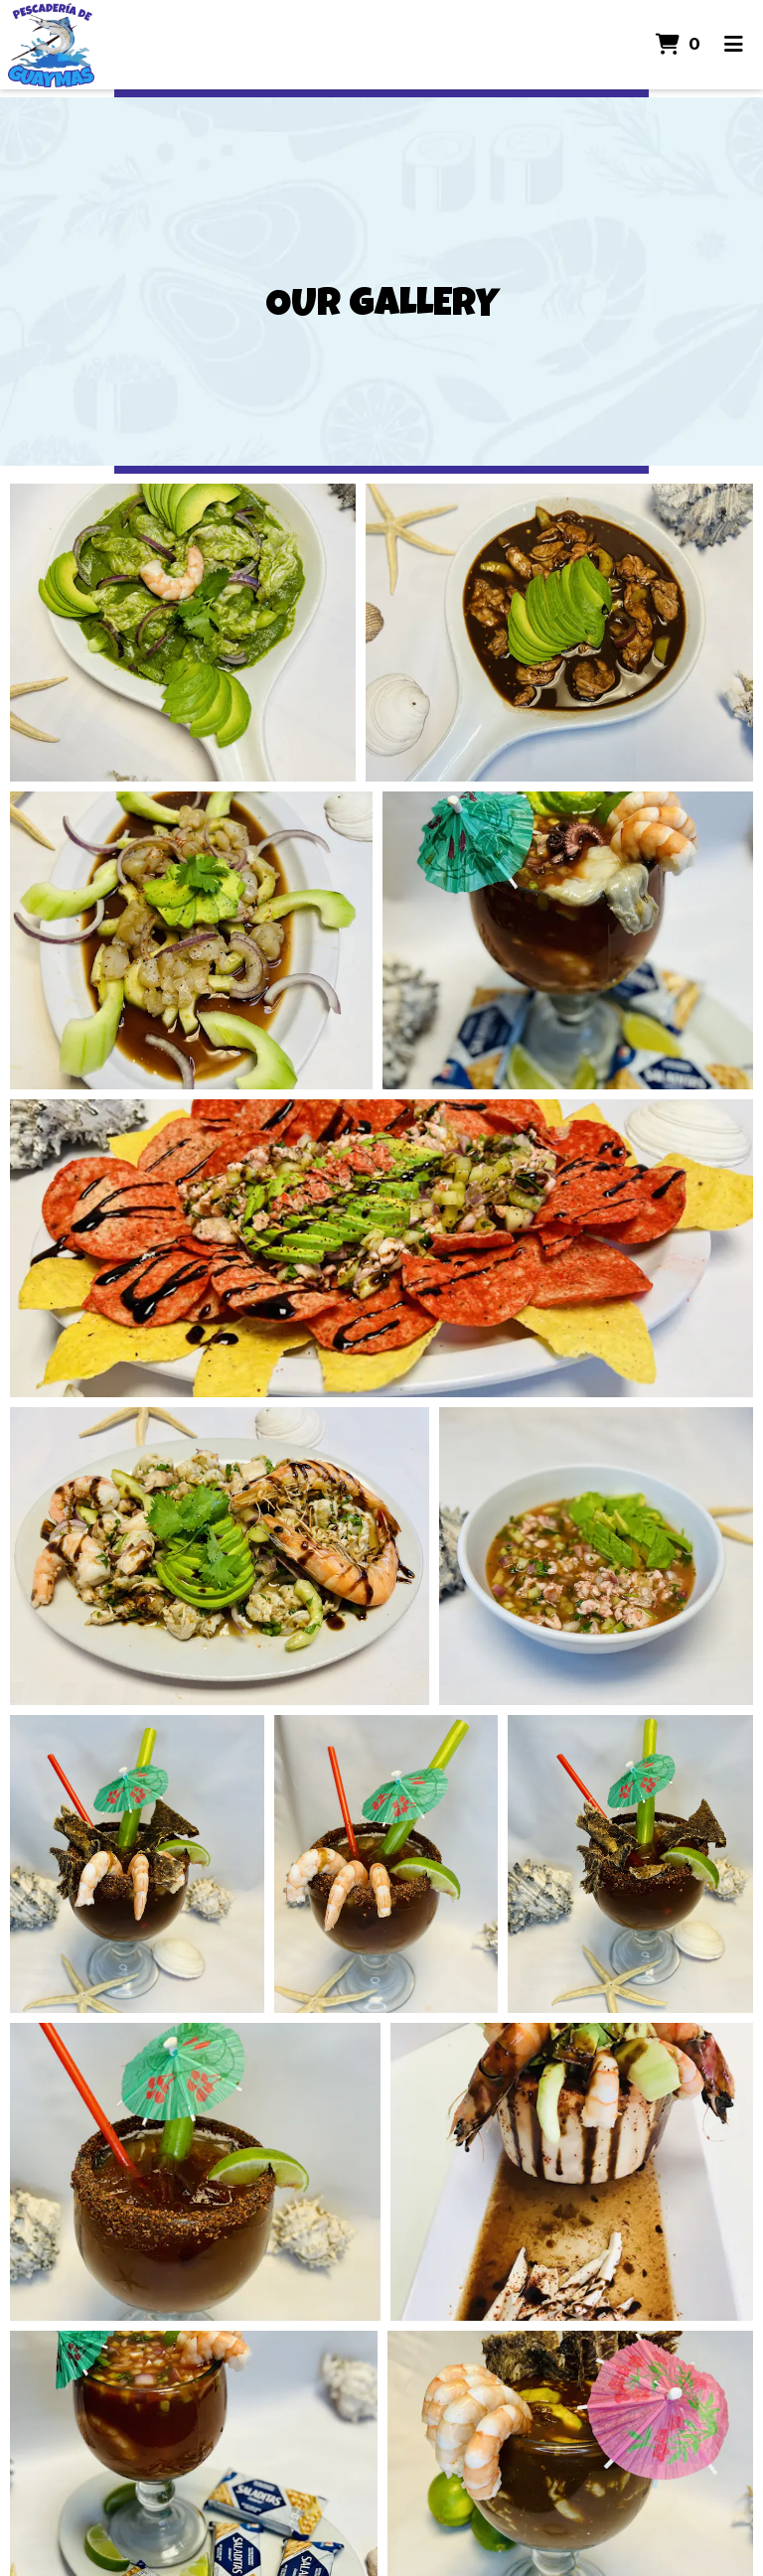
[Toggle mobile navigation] (733, 45)
